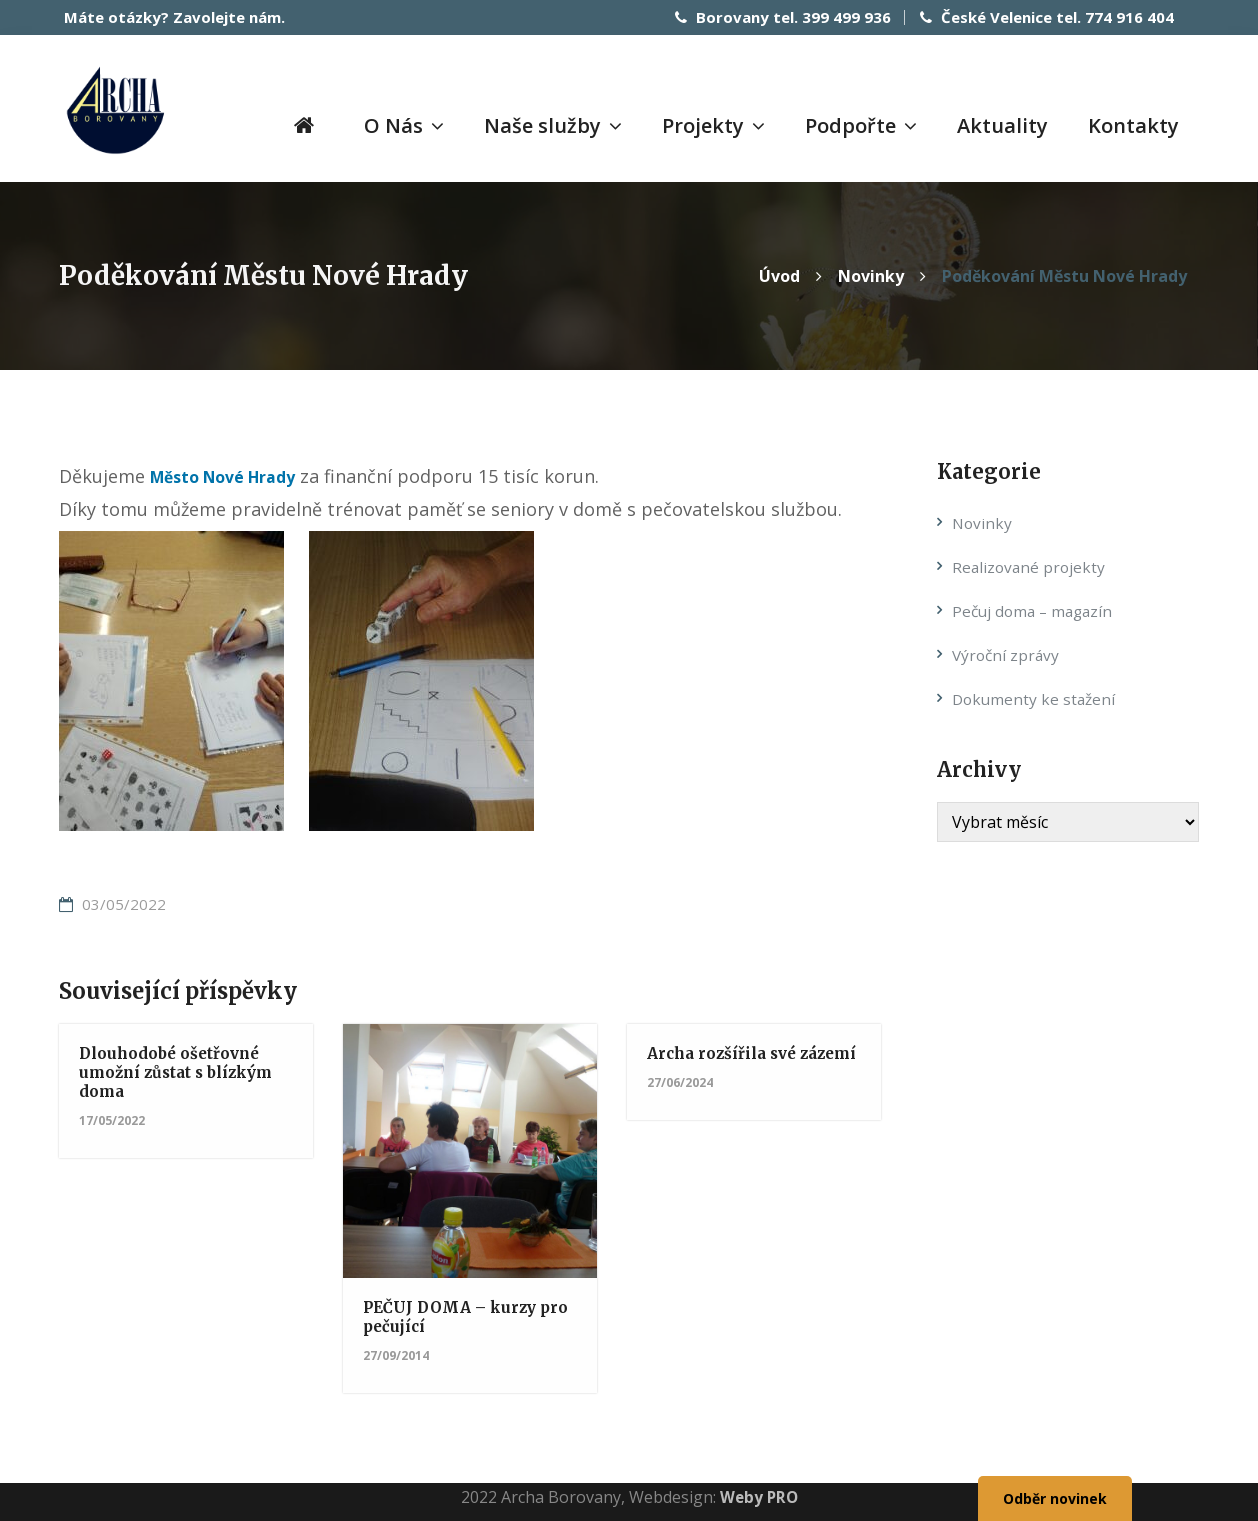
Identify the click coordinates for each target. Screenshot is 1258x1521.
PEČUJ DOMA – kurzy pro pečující (454, 1314)
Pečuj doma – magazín (1036, 609)
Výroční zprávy (1007, 653)
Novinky (983, 522)
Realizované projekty (1030, 566)
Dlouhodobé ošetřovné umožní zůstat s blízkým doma (182, 1070)
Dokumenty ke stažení (1036, 697)
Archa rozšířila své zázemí (726, 1060)
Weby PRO (758, 1496)
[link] (235, 475)
